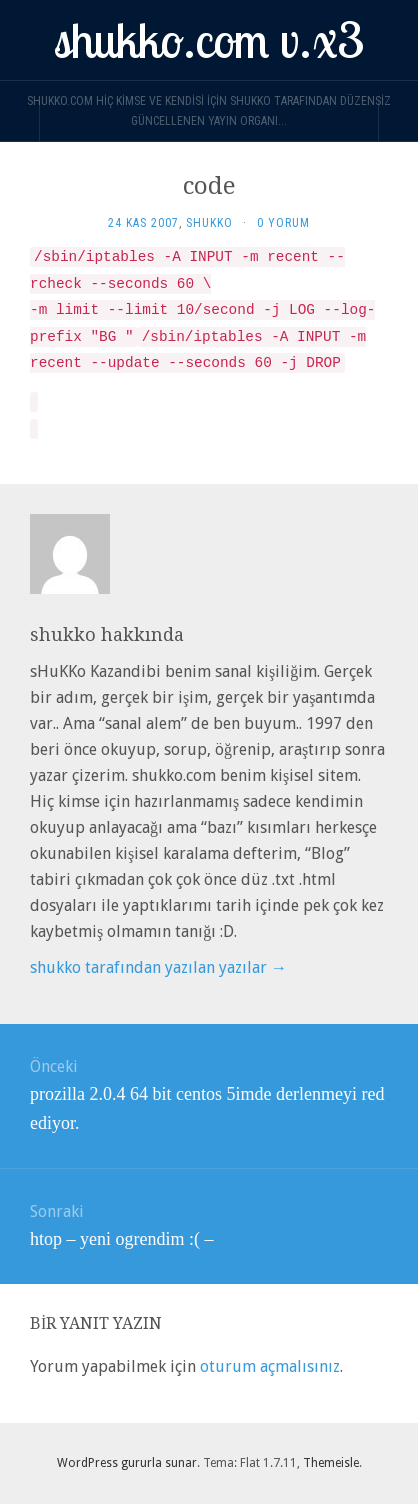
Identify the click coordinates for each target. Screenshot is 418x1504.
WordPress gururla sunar (127, 1463)
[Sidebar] (20, 121)
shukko (209, 223)
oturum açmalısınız (270, 1366)
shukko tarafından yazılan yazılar (158, 967)
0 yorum (283, 223)
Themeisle (331, 1463)
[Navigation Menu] (398, 121)
